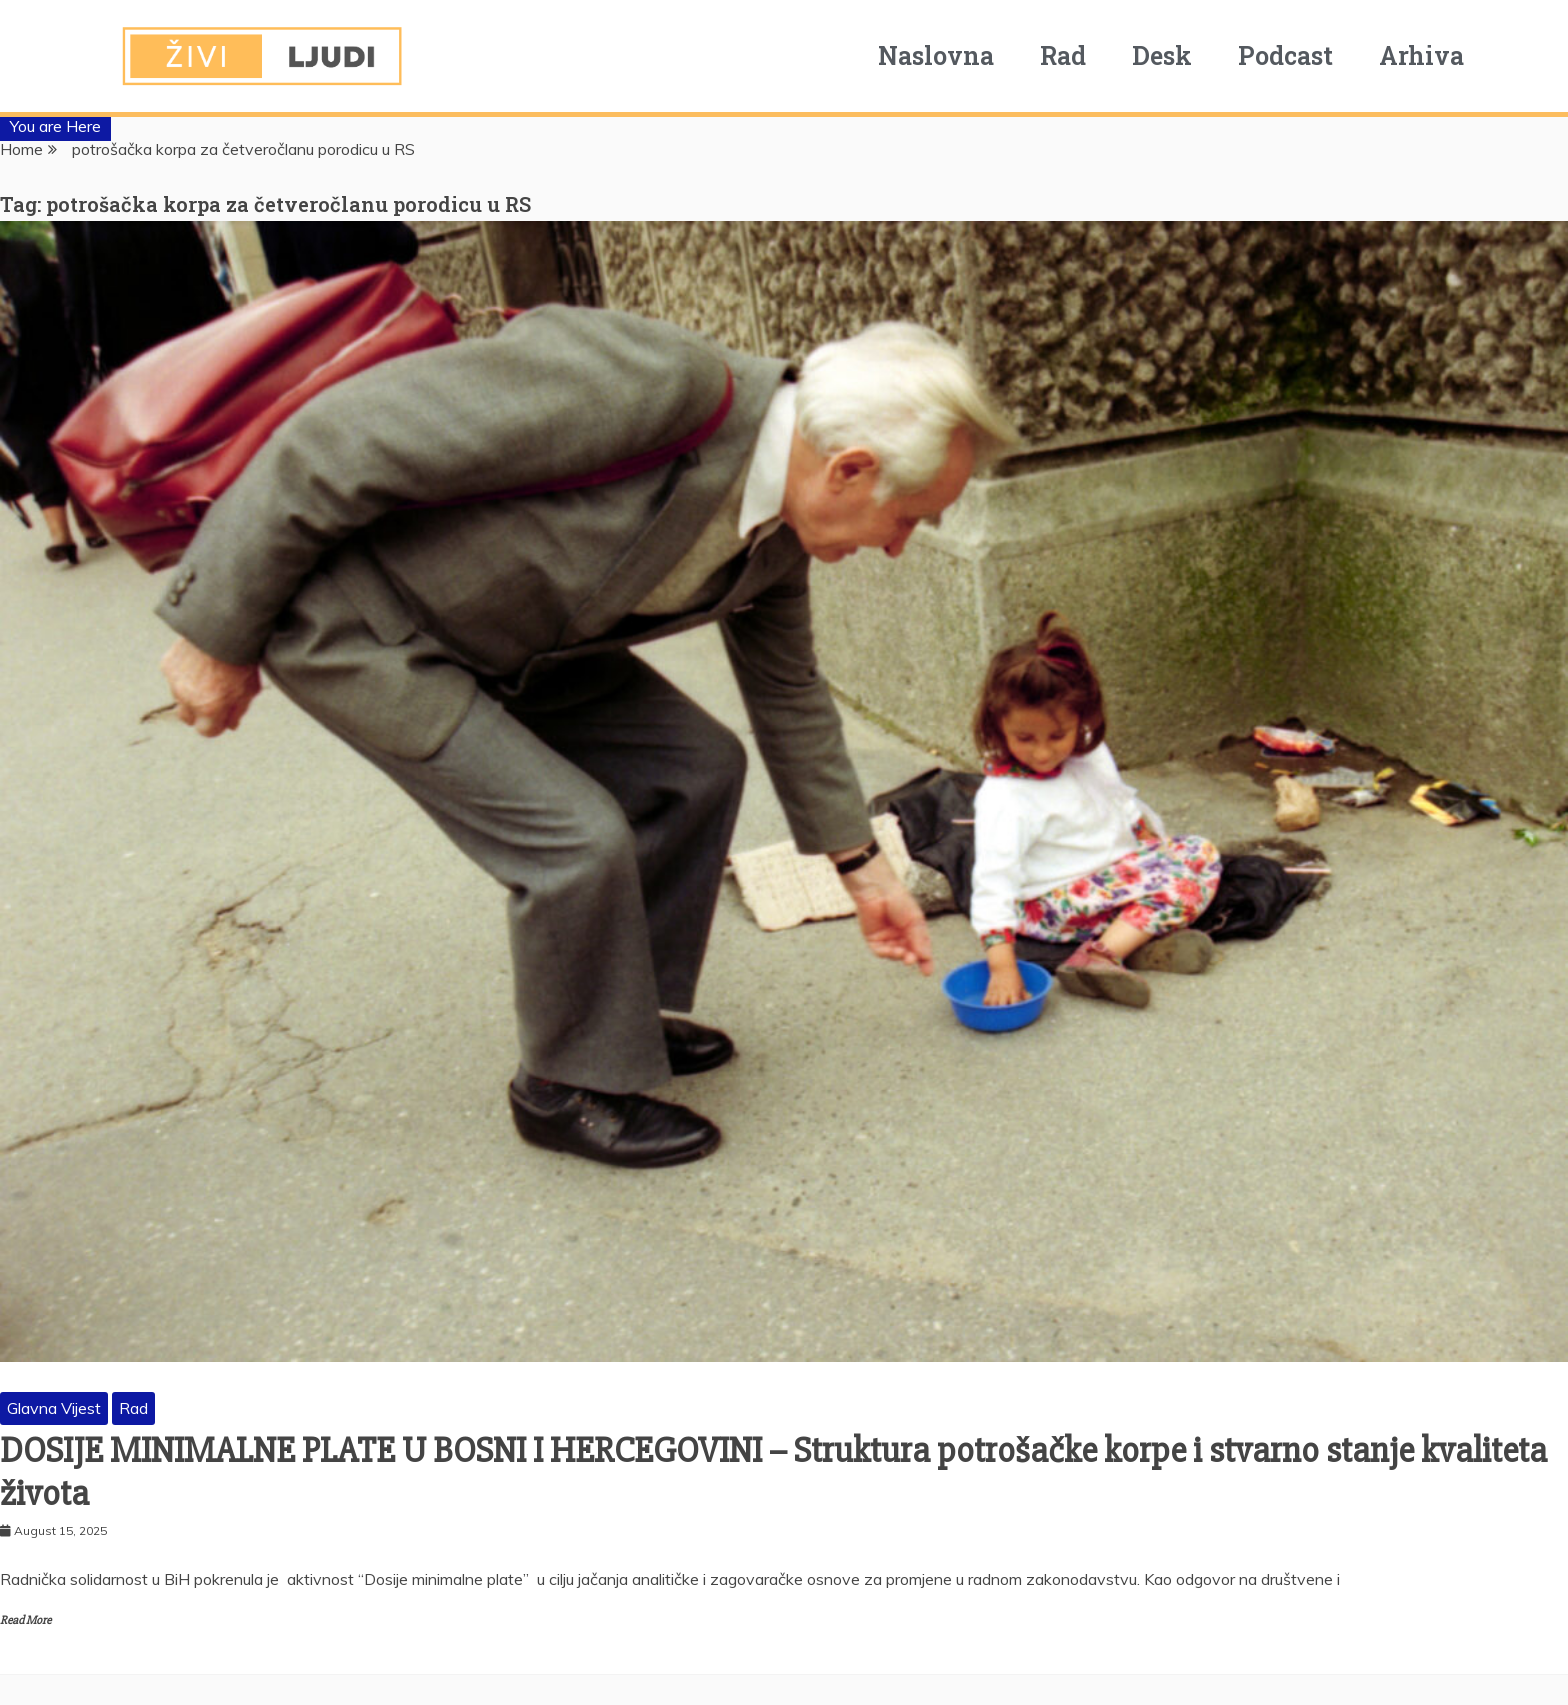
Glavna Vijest (54, 1408)
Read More (25, 1620)
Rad (1063, 55)
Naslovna (936, 55)
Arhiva (1421, 55)
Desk (1162, 55)
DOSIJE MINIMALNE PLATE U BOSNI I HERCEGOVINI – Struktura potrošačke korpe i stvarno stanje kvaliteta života (773, 1472)
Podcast (1285, 55)
